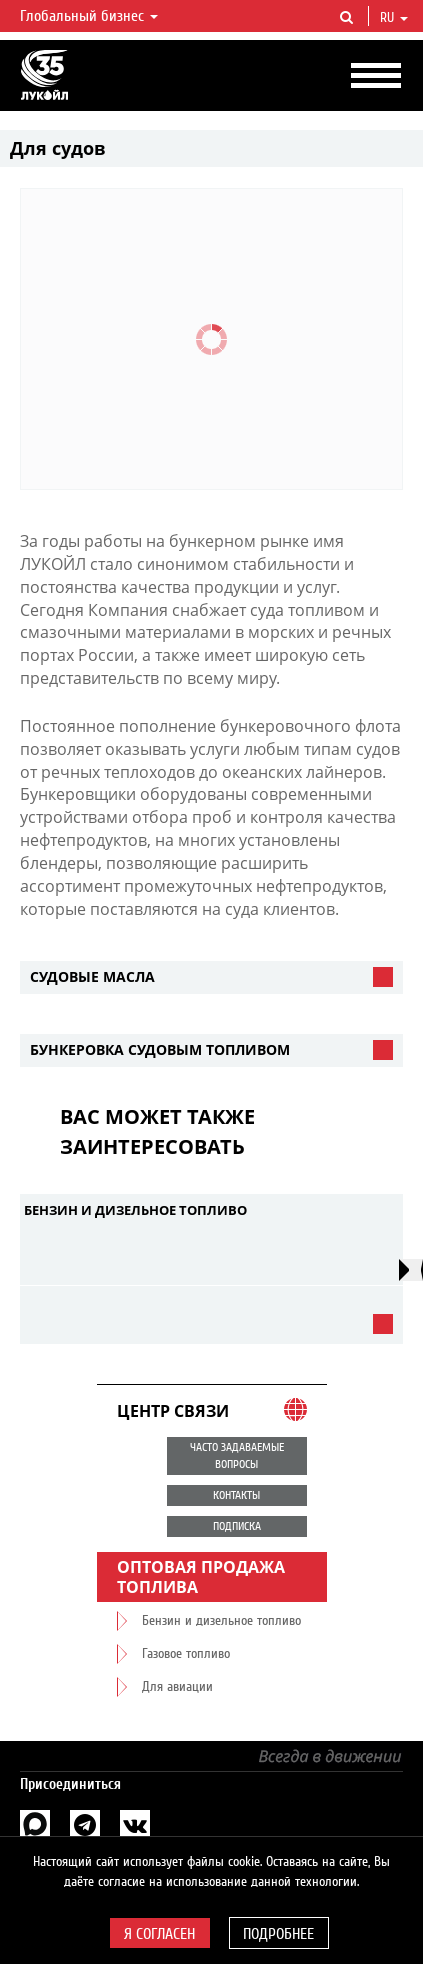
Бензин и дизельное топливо (135, 1210)
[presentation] (411, 1270)
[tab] (211, 977)
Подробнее (278, 1934)
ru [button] (394, 18)
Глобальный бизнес (89, 16)
